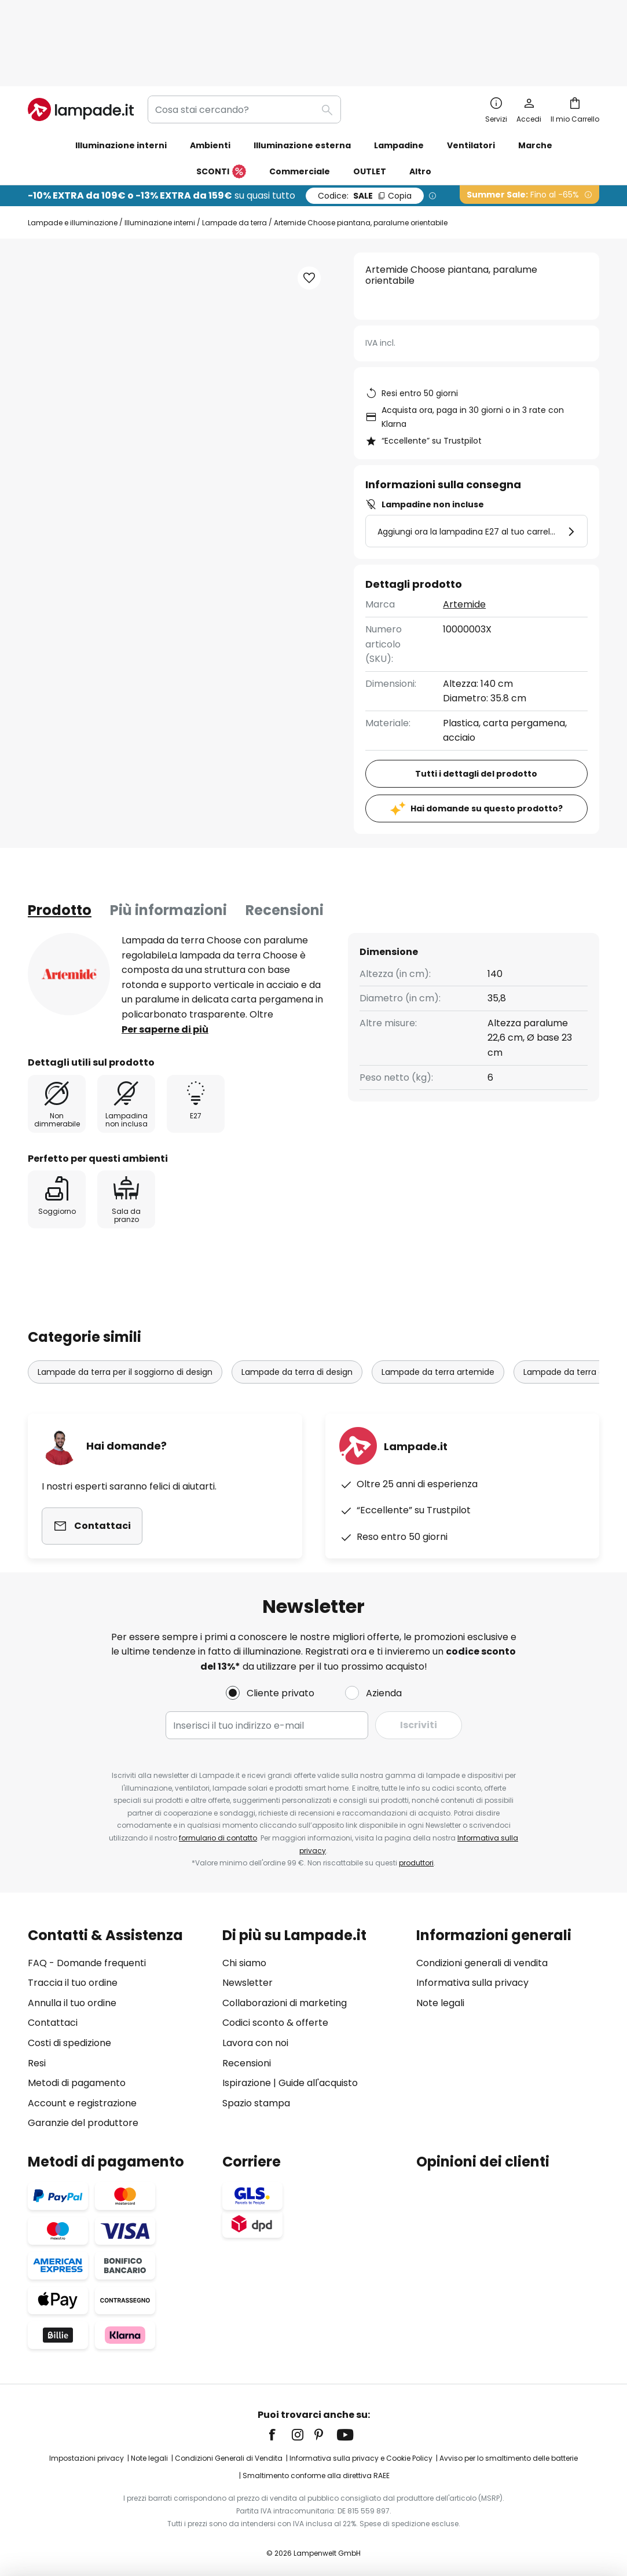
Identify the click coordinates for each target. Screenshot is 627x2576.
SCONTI (221, 99)
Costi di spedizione (69, 2036)
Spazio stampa (256, 2096)
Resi (37, 2056)
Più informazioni (168, 837)
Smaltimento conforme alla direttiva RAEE (316, 2468)
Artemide (464, 532)
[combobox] (244, 37)
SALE (365, 123)
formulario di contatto (218, 1831)
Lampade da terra (234, 150)
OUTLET (369, 99)
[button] (309, 205)
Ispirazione (246, 2076)
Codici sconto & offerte (275, 2016)
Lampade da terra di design (297, 1299)
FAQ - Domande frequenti (87, 1956)
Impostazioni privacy (86, 2452)
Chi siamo (244, 1956)
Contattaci (53, 2016)
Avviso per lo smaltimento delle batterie (508, 2452)
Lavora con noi (255, 2036)
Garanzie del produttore (83, 2116)
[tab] (59, 838)
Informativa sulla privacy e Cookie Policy (360, 2452)
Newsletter (247, 1976)
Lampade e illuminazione (73, 150)
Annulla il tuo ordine (72, 1996)
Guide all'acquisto (318, 2076)
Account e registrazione (82, 2096)
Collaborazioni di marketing (284, 1996)
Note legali (440, 1996)
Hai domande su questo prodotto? (486, 736)
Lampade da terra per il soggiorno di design (125, 1299)
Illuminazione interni (159, 150)
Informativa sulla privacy (472, 1976)
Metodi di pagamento (77, 2076)
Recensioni (284, 837)
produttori (416, 1856)
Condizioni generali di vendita (482, 1956)
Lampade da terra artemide (438, 1299)
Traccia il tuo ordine (73, 1976)
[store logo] (81, 37)
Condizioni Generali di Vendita (229, 2452)
